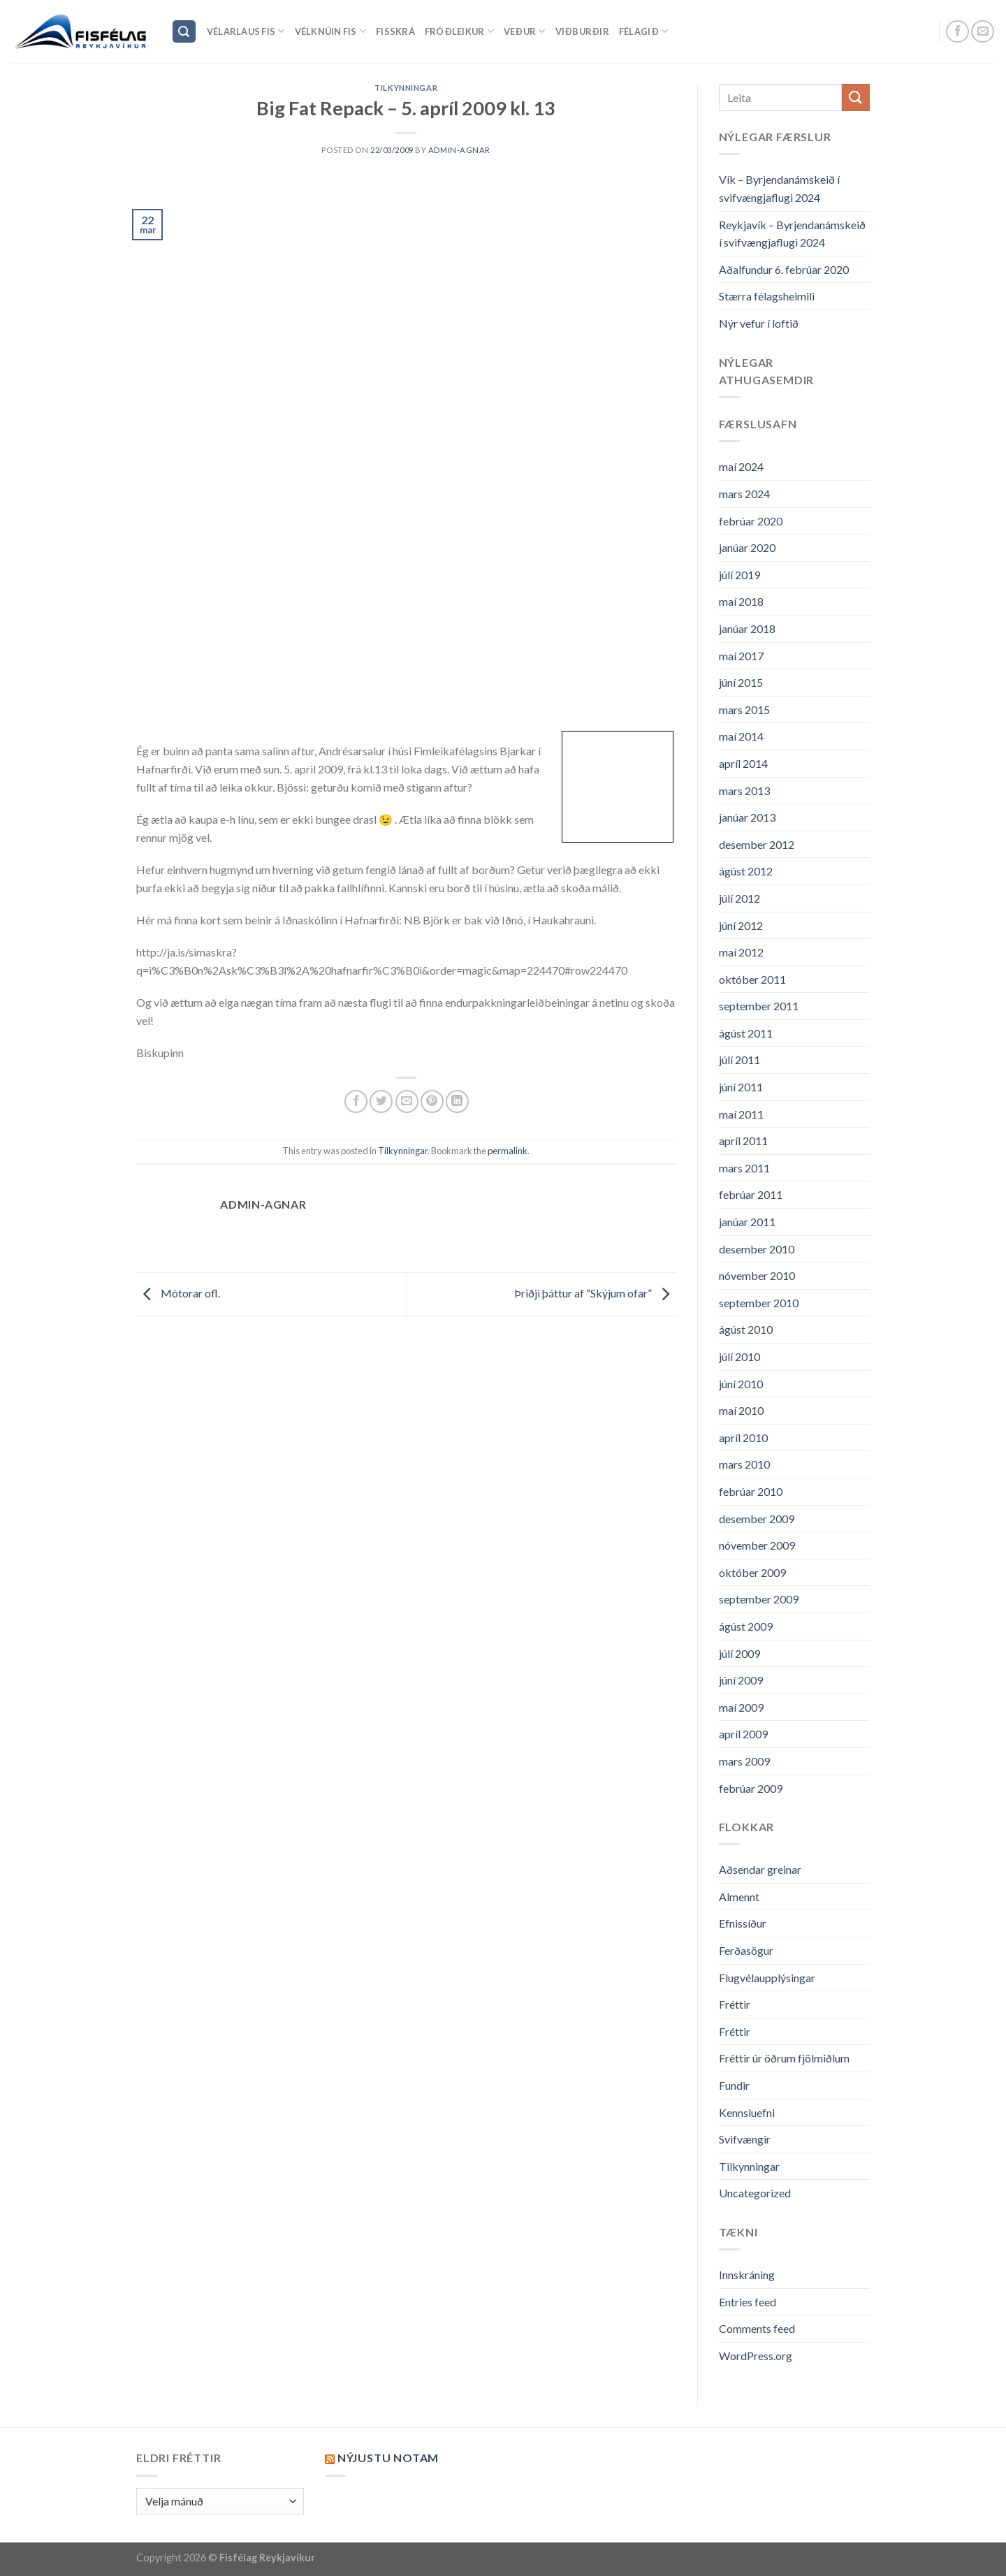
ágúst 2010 (746, 1329)
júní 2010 (741, 1383)
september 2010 (759, 1302)
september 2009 (759, 1599)
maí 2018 (741, 601)
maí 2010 (741, 1410)
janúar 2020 (747, 547)
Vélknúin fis (331, 31)
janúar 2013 (747, 817)
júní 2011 (741, 1086)
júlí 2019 (739, 574)
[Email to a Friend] (406, 1101)
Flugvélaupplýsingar (767, 1977)
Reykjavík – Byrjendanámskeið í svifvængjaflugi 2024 (792, 233)
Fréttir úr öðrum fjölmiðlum (784, 2058)
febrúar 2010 (750, 1491)
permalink (507, 1150)
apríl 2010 (743, 1437)
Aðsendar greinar (760, 1869)
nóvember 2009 (757, 1545)
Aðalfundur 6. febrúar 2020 (784, 269)
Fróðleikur (459, 31)
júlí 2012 (739, 898)
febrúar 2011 (750, 1194)
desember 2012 (756, 844)
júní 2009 (741, 1680)
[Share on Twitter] (381, 1101)
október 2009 (752, 1572)
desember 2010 (756, 1249)
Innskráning (747, 2274)
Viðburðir (582, 31)
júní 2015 (741, 682)
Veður (525, 31)
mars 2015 (744, 709)
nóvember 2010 (757, 1275)
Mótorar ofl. (178, 1293)
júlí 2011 (739, 1059)
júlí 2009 (739, 1653)
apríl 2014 (743, 763)
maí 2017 (741, 655)
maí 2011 (741, 1114)
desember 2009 (756, 1518)
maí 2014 (741, 736)
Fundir (734, 2085)
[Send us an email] (982, 31)
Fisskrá (395, 31)
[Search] (184, 31)
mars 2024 (744, 493)
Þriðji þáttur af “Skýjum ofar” (595, 1293)
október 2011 (752, 979)
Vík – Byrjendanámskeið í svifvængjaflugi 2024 (779, 188)
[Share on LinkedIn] (457, 1101)
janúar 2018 (747, 628)
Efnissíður (742, 1923)
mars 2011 (744, 1167)
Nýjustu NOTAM (388, 2457)
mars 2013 (744, 790)
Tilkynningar (405, 87)
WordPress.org (755, 2355)
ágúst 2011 (746, 1033)
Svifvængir (745, 2139)
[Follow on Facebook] (957, 31)
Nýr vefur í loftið (759, 323)
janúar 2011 (747, 1221)
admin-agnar (459, 149)
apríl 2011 (743, 1140)
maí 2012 (741, 952)
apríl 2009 (743, 1733)
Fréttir (734, 2004)
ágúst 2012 (746, 871)
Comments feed (757, 2328)
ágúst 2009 (746, 1626)
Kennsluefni (747, 2112)
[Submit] (856, 97)
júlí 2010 (739, 1356)
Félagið (643, 31)
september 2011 (759, 1005)
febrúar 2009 (750, 1788)
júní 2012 (741, 925)
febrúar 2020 (750, 520)
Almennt (739, 1896)
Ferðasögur (746, 1950)
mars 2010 (744, 1464)
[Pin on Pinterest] (432, 1101)
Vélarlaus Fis (246, 31)
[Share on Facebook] (355, 1101)
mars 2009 (744, 1761)
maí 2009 (741, 1707)
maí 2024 (741, 466)
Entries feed (747, 2301)
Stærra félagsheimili (767, 296)
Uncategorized (755, 2192)
